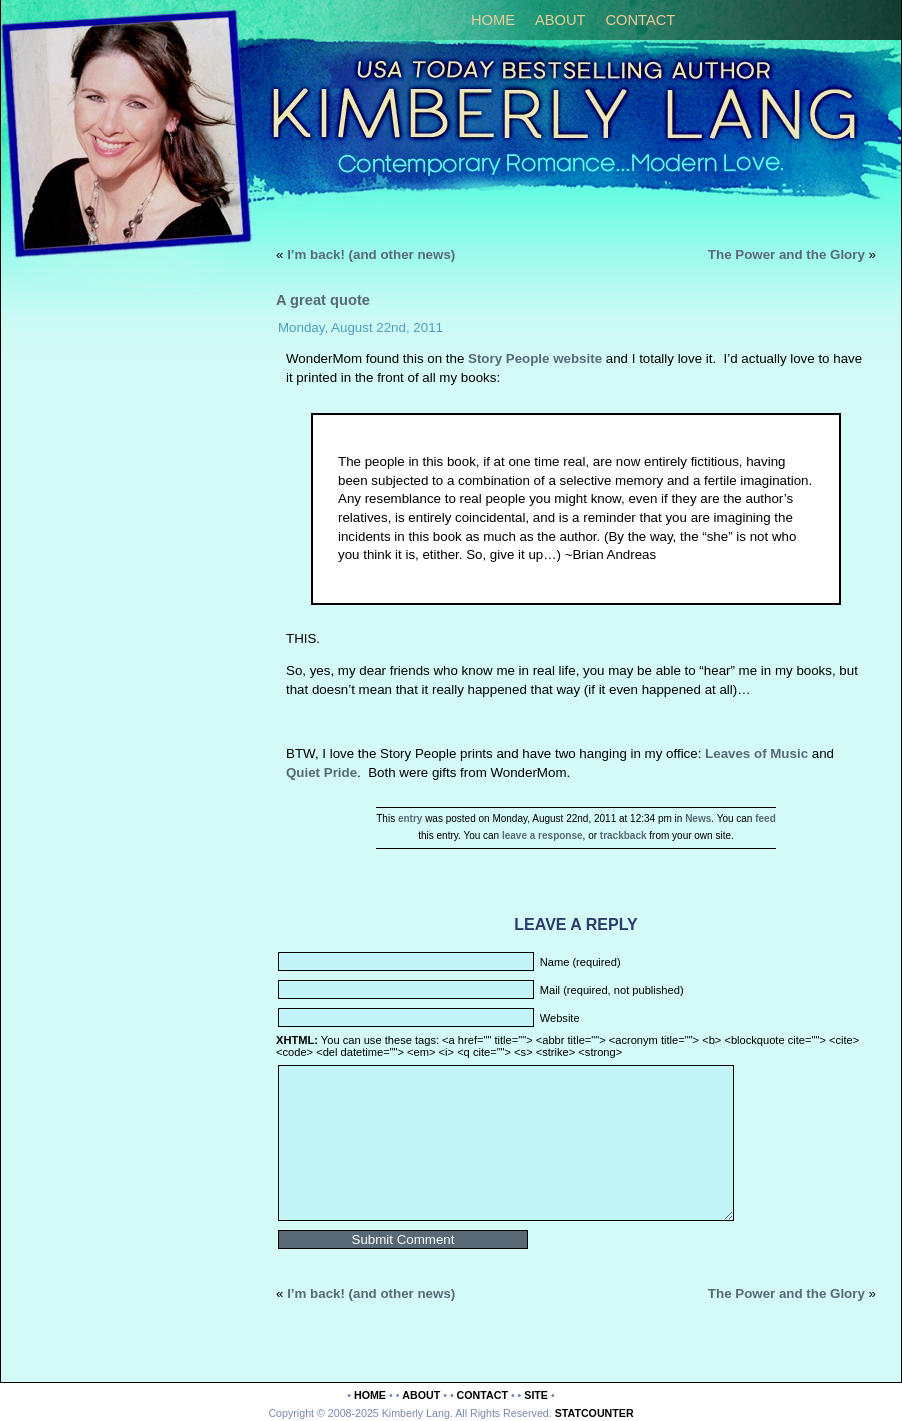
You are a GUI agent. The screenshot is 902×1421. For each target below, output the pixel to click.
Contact (640, 20)
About (560, 20)
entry (410, 818)
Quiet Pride (321, 772)
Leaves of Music (756, 753)
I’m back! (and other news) (371, 254)
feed (765, 818)
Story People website (535, 358)
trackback (623, 835)
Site (536, 1395)
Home (493, 20)
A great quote (323, 300)
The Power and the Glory (786, 254)
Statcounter (594, 1413)
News (698, 818)
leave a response (542, 835)
